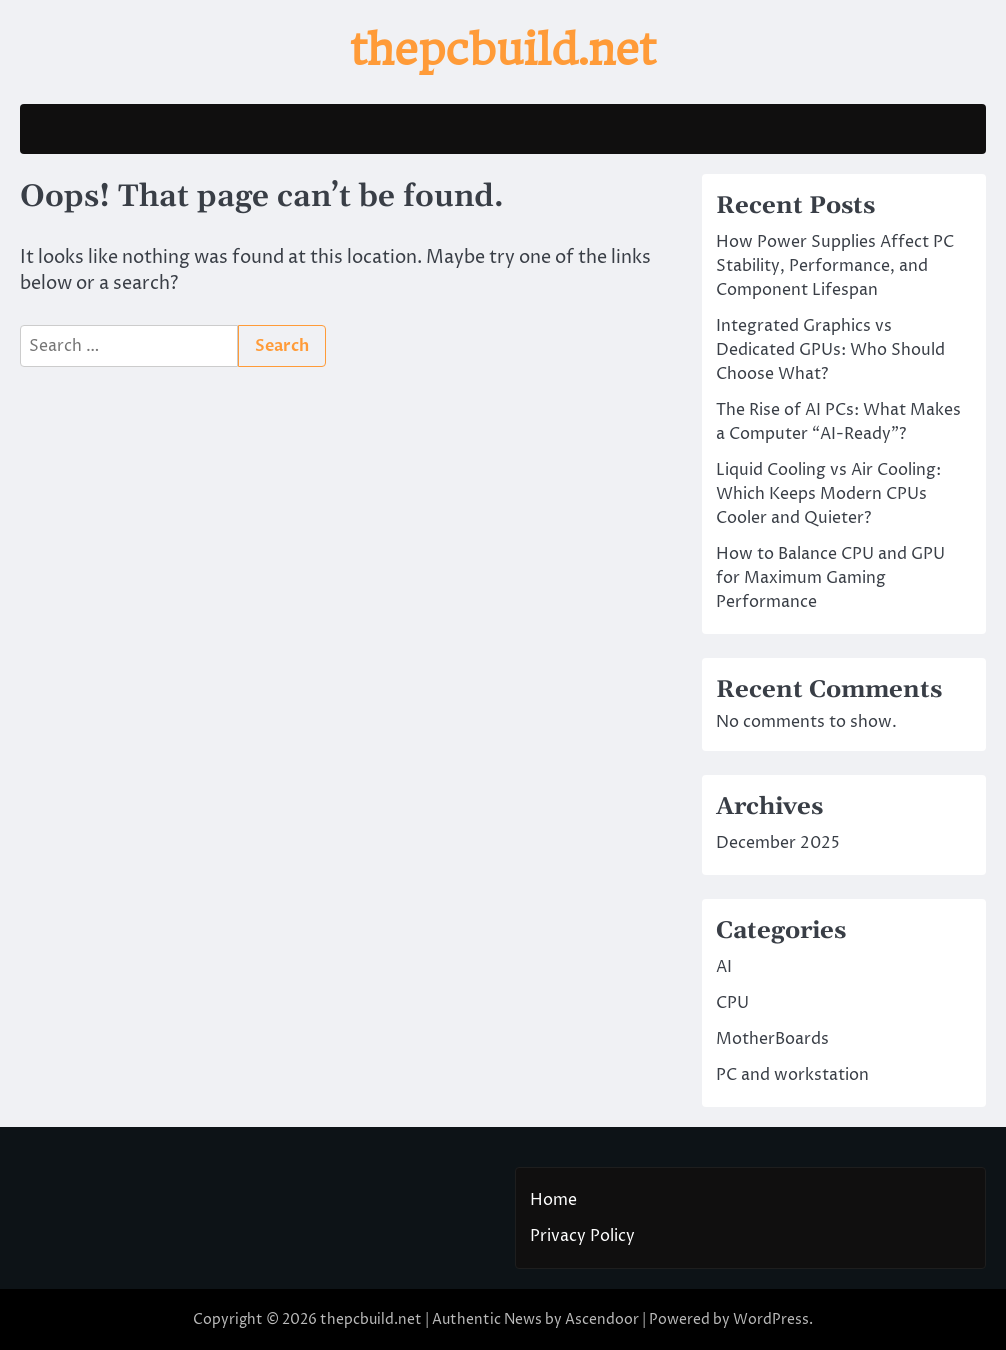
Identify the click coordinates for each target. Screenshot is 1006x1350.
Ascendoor (602, 1319)
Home (553, 1200)
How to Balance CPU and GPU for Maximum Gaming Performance (830, 578)
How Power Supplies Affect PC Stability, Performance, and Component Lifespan (835, 266)
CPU (732, 1003)
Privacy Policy (582, 1236)
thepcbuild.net (503, 49)
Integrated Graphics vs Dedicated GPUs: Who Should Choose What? (830, 350)
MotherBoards (772, 1039)
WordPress (771, 1319)
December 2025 (778, 843)
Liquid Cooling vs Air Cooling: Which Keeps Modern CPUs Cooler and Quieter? (828, 494)
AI (724, 967)
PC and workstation (792, 1075)
